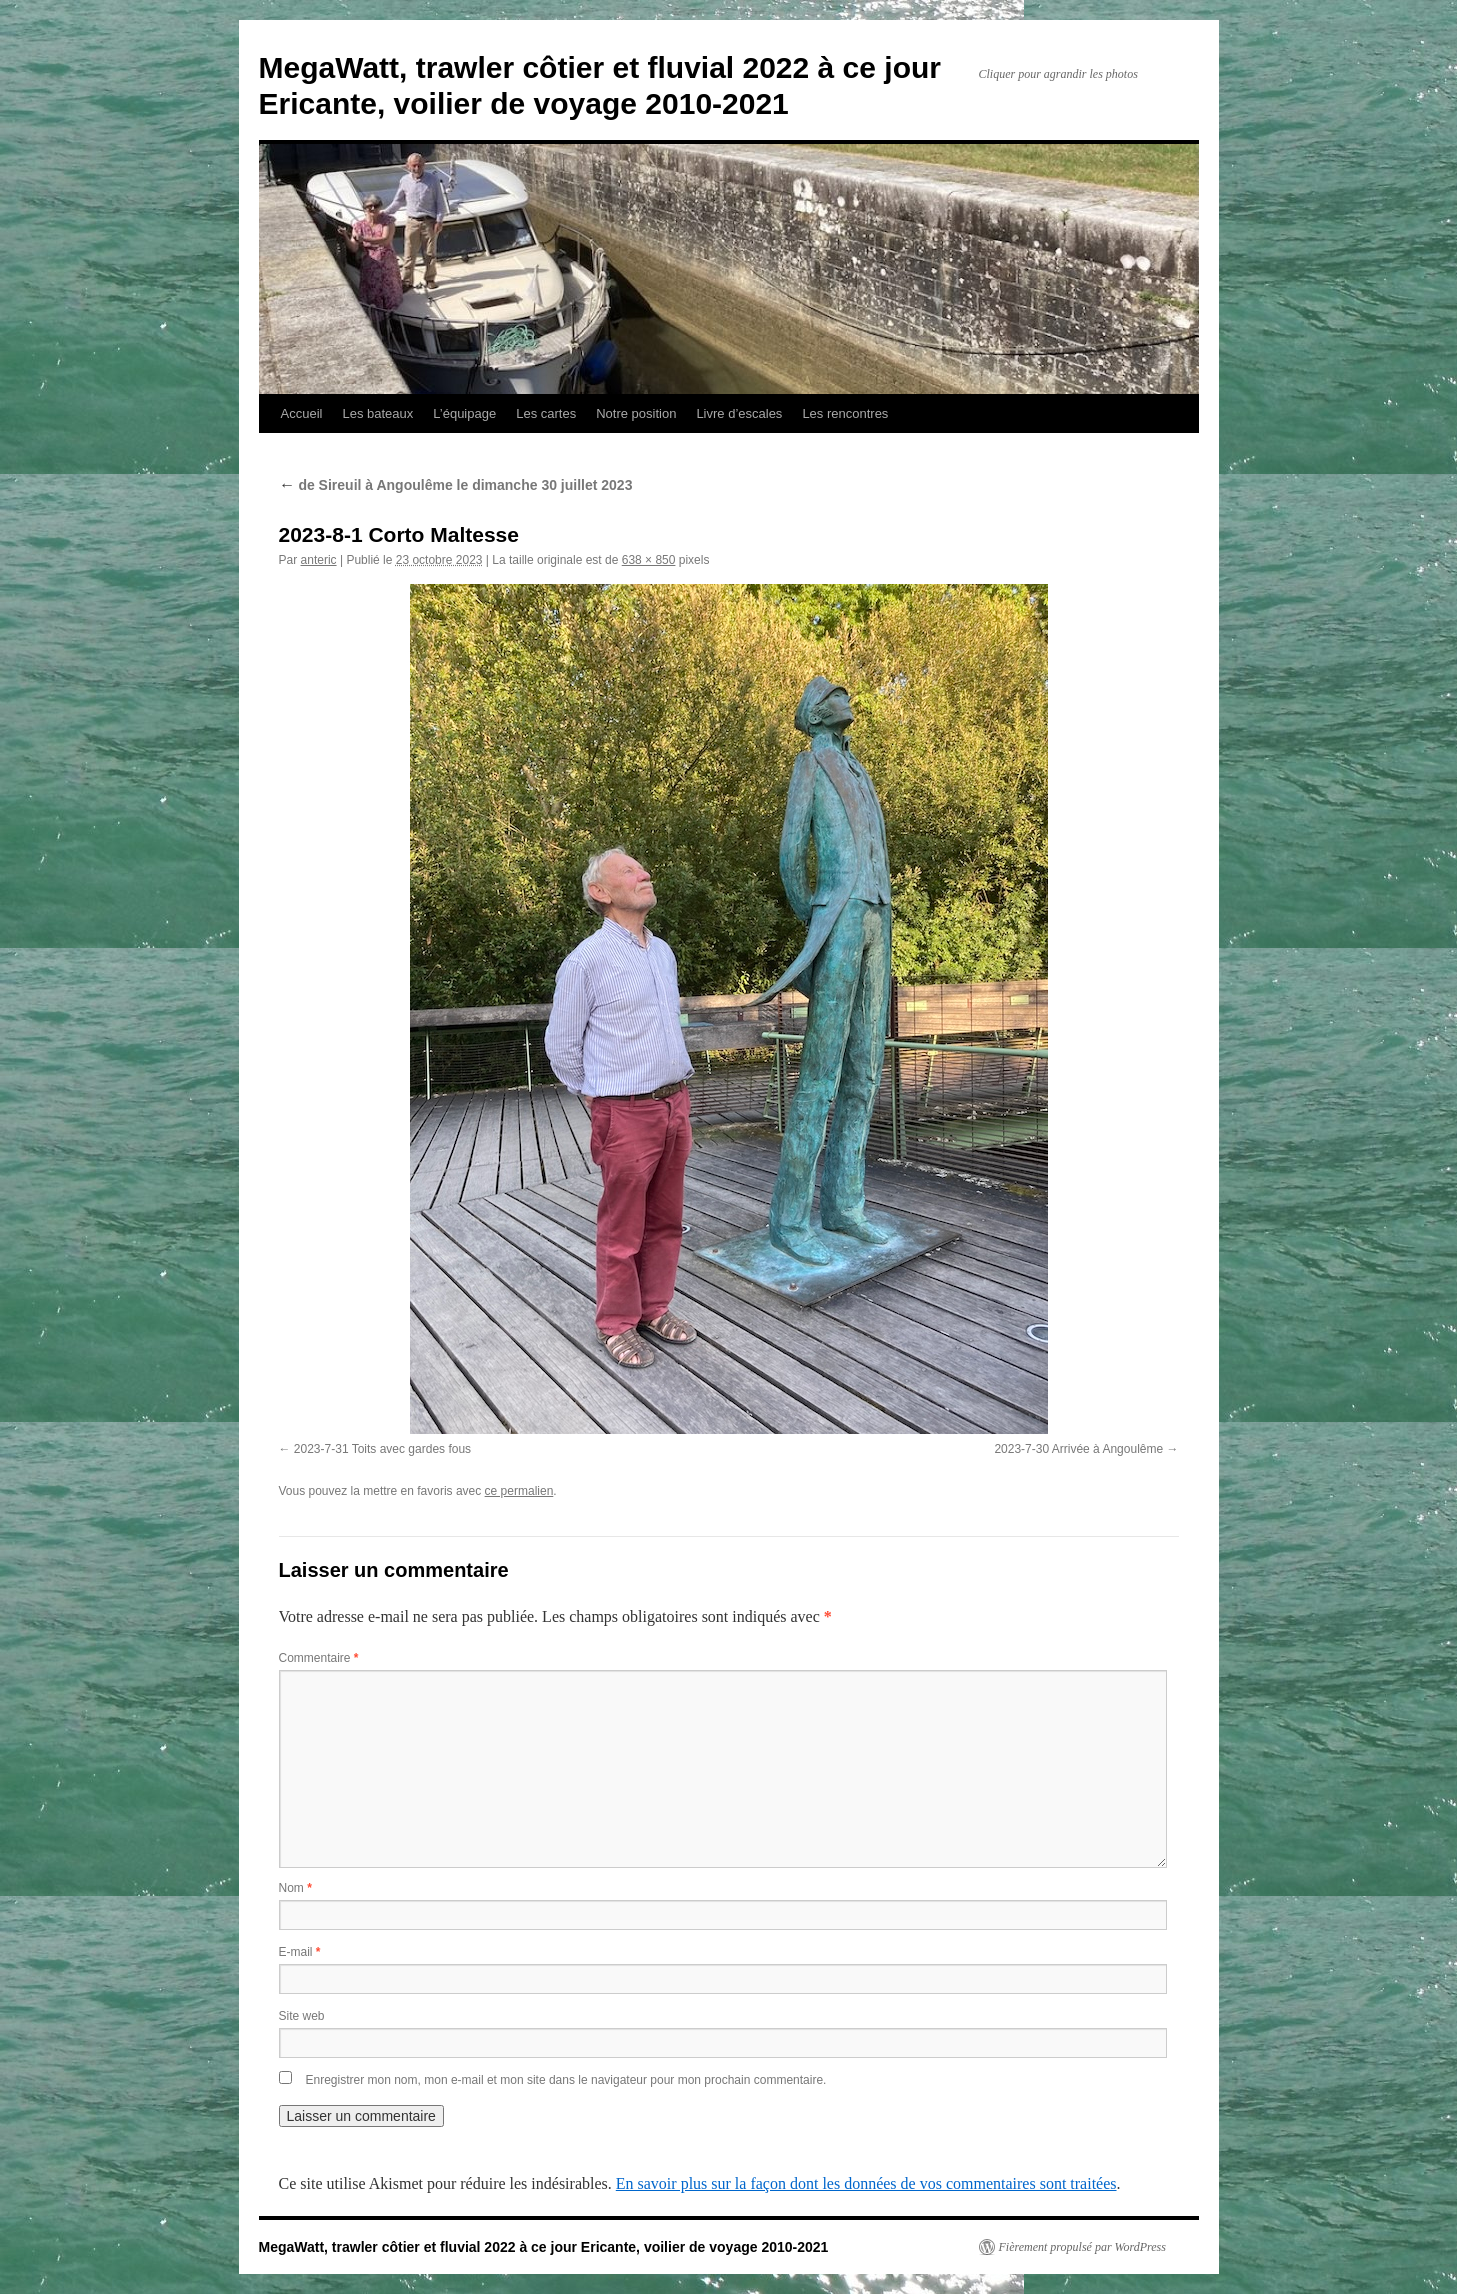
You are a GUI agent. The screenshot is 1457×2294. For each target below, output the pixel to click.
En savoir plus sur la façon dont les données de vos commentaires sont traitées (866, 2183)
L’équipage (464, 413)
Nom (295, 1888)
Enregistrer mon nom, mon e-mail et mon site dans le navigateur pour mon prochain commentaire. (566, 2080)
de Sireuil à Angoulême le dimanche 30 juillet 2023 (456, 485)
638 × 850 (649, 560)
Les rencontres (845, 413)
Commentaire (319, 1658)
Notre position (636, 413)
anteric (319, 560)
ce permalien (519, 1491)
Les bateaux (377, 413)
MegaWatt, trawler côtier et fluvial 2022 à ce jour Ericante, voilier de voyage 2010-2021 (544, 2247)
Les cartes (546, 413)
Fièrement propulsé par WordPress (1082, 2247)
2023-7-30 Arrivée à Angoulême (1078, 1449)
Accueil (302, 413)
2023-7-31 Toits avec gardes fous (382, 1449)
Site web (302, 2016)
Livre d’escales (739, 413)
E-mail (300, 1952)
